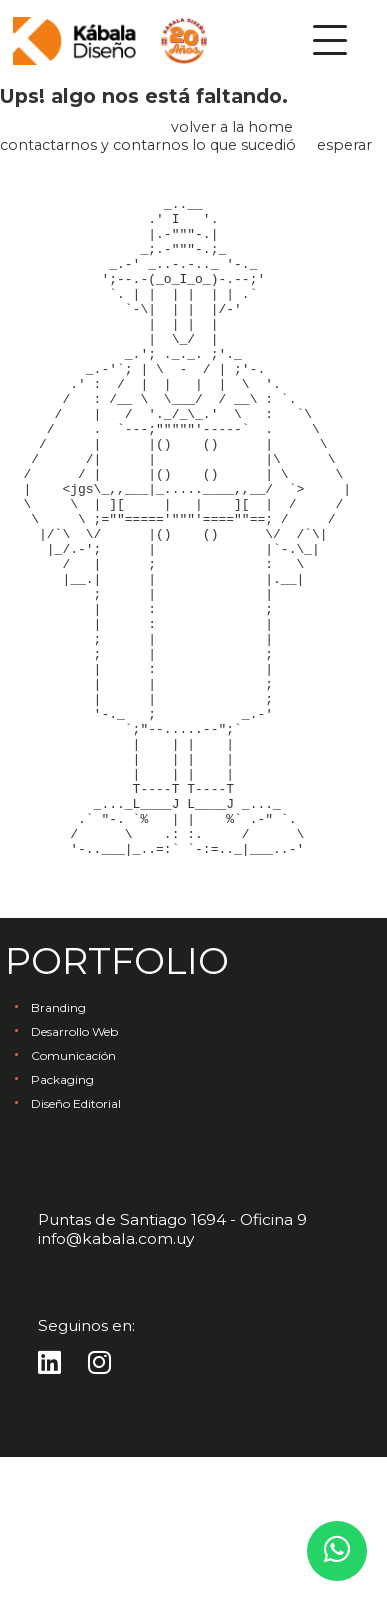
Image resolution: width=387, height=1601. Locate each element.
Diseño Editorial (76, 1247)
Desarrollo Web (74, 1175)
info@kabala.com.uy (116, 1382)
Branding (58, 1151)
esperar (344, 145)
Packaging (62, 1223)
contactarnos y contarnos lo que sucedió (148, 145)
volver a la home (232, 127)
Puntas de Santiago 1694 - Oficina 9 (172, 1363)
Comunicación (73, 1199)
